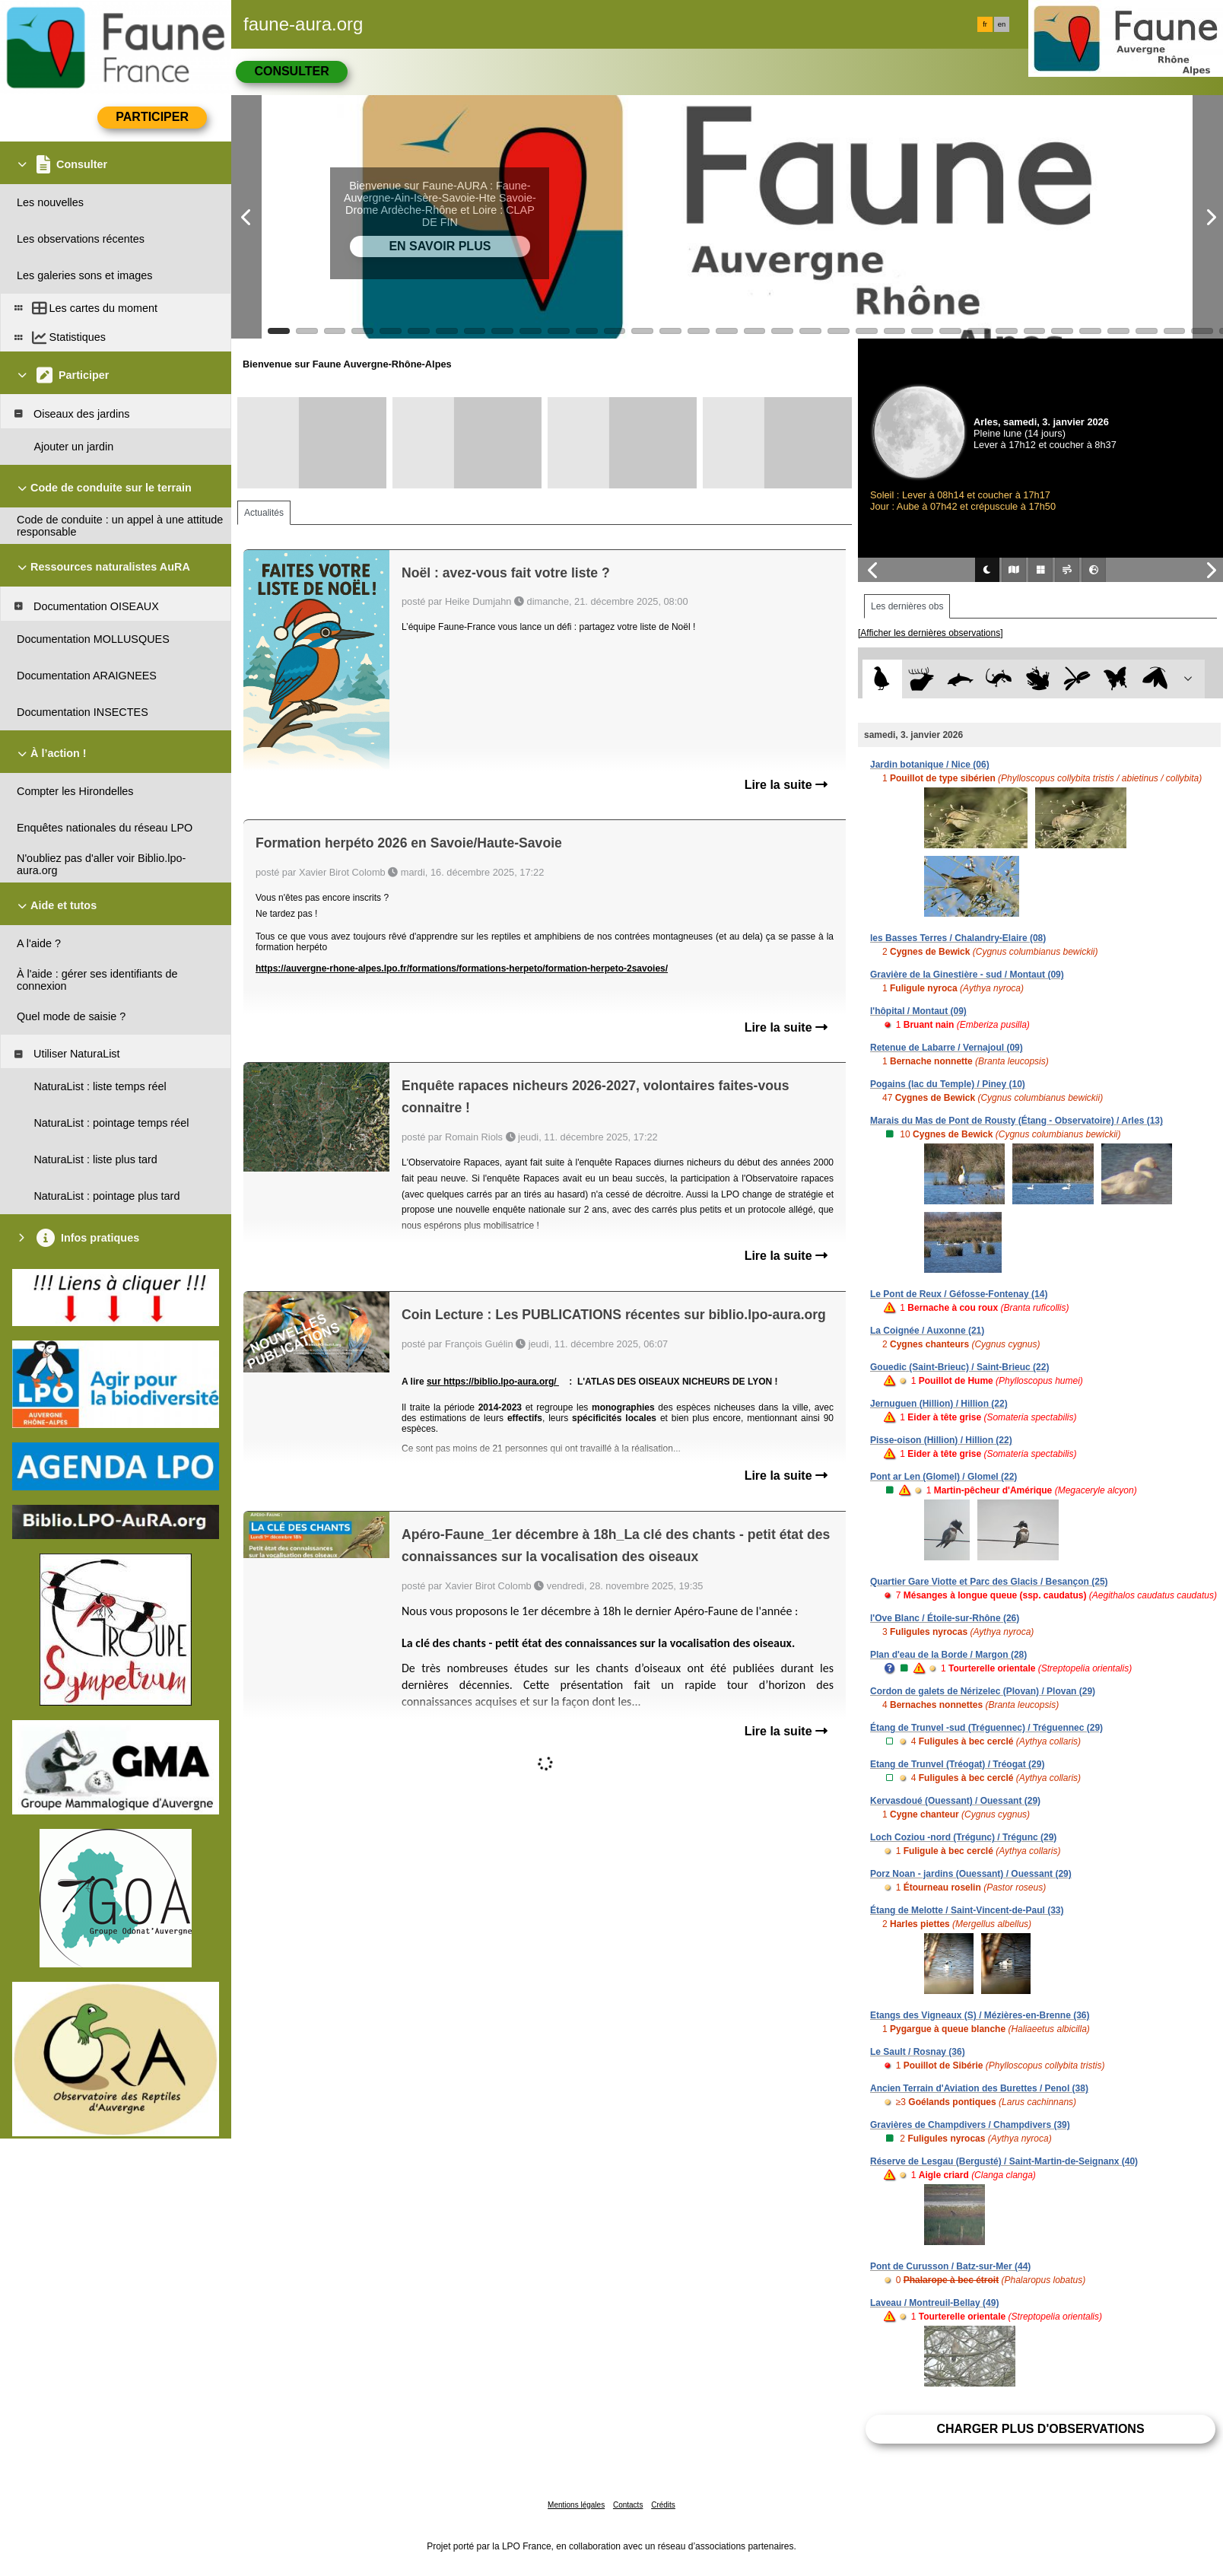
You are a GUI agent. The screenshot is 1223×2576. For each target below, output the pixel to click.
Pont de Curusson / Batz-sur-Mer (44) (950, 2266)
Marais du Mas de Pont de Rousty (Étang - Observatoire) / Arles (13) (1016, 1120)
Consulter (291, 71)
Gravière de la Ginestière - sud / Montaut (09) (967, 974)
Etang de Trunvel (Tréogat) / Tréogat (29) (957, 1764)
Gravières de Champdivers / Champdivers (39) (970, 2125)
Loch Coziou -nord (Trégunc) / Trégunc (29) (963, 1837)
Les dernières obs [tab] (907, 606)
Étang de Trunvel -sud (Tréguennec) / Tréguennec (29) (986, 1727)
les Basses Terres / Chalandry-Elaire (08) (958, 938)
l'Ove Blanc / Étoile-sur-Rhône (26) (944, 1618)
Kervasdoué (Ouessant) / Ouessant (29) (955, 1800)
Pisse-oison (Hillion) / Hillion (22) (941, 1440)
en (1001, 24)
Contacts (628, 2505)
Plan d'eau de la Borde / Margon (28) (948, 1654)
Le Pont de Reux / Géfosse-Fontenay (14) (958, 1294)
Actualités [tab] (264, 512)
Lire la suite (786, 785)
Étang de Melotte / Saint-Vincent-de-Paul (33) (966, 1910)
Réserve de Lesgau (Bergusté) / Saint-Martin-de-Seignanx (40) (1004, 2161)
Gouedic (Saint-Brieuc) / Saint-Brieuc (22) (959, 1367)
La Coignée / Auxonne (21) (927, 1330)
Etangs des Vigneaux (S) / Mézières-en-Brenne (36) (980, 2015)
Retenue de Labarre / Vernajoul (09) (946, 1047)
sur (435, 1381)
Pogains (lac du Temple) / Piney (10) (947, 1084)
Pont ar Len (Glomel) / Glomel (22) (943, 1476)
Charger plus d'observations (1040, 2428)
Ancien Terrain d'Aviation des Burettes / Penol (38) (979, 2088)
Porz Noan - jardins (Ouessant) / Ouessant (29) (971, 1873)
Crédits (663, 2505)
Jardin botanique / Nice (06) (930, 764)
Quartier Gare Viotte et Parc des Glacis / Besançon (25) (989, 1581)
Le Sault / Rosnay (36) (917, 2051)
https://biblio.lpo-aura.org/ (501, 1381)
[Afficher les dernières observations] (930, 633)
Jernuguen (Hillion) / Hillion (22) (939, 1403)
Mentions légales (576, 2505)
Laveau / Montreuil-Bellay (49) (934, 2303)
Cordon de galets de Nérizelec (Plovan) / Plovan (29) (982, 1691)
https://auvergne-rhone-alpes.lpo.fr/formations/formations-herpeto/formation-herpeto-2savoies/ (462, 968)
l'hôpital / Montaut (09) (918, 1011)
